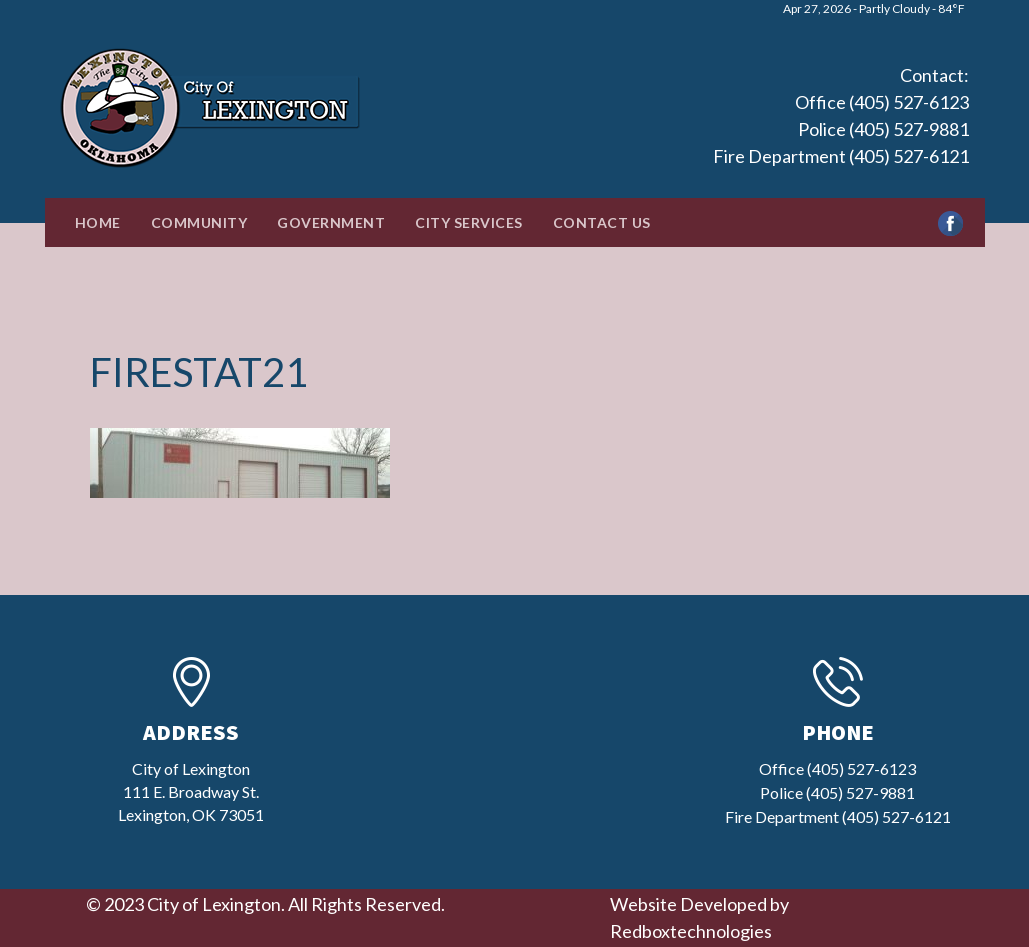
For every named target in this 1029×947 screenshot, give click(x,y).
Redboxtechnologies (691, 931)
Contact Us (602, 222)
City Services (469, 222)
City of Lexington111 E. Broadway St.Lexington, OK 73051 (191, 791)
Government (331, 222)
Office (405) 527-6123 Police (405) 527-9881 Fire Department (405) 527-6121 (841, 129)
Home (98, 222)
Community (199, 222)
